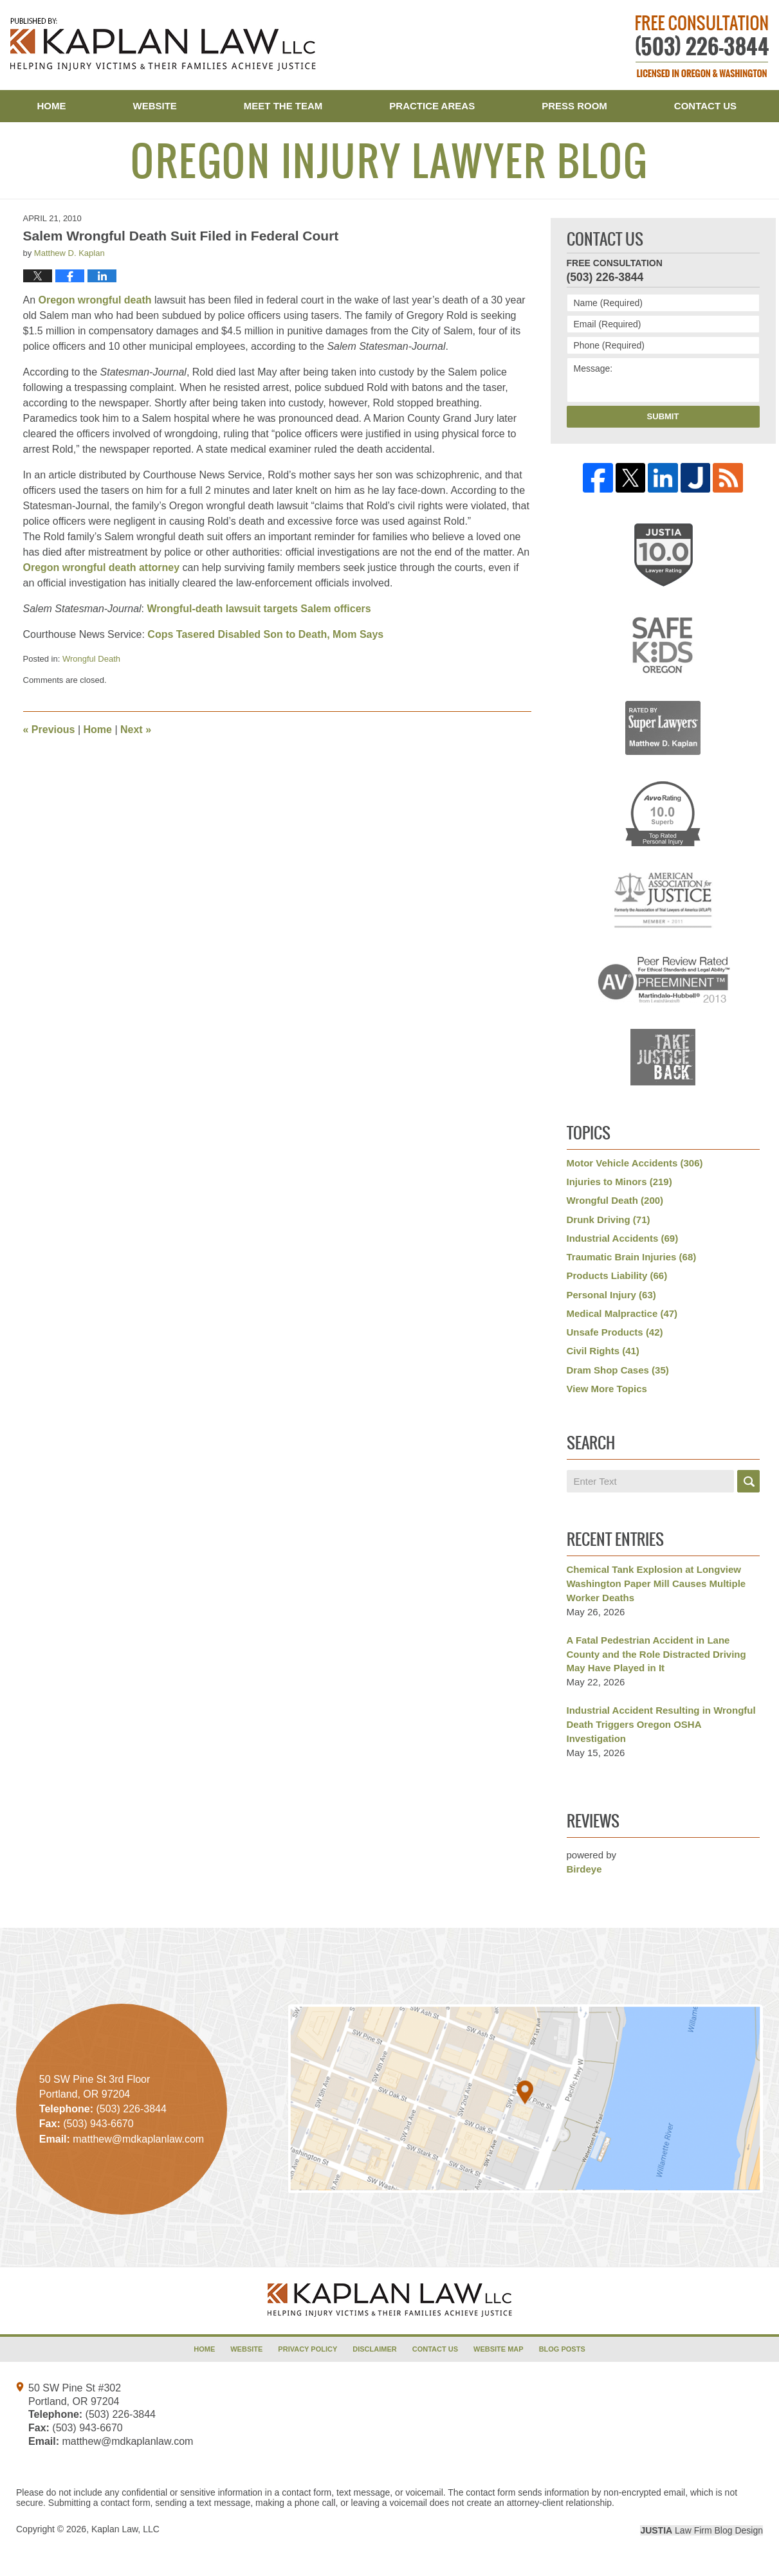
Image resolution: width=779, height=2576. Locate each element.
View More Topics (607, 1388)
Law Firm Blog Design (701, 2530)
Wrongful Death (91, 659)
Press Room (574, 105)
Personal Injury (611, 1294)
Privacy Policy (307, 2349)
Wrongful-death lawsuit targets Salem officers (259, 608)
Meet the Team (283, 105)
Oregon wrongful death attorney (101, 567)
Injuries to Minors (619, 1181)
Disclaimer (374, 2349)
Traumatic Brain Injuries (632, 1256)
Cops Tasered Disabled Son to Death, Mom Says (265, 634)
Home (51, 105)
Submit (663, 416)
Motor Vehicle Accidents (635, 1162)
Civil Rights (603, 1350)
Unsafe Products (615, 1332)
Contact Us (705, 105)
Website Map (498, 2349)
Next (135, 729)
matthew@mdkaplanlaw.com (127, 2441)
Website (155, 105)
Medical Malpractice (622, 1313)
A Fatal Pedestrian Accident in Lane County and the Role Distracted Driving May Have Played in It (656, 1654)
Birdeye (584, 1869)
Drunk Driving (608, 1219)
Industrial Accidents (623, 1238)
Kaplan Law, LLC (125, 2529)
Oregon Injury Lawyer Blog (163, 44)
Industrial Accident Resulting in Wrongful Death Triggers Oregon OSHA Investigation (661, 1724)
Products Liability (617, 1275)
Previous (49, 729)
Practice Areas (432, 105)
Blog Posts (562, 2349)
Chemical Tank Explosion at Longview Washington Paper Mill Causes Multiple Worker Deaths (656, 1583)
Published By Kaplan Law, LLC (702, 46)
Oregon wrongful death (95, 300)
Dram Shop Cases (618, 1370)
